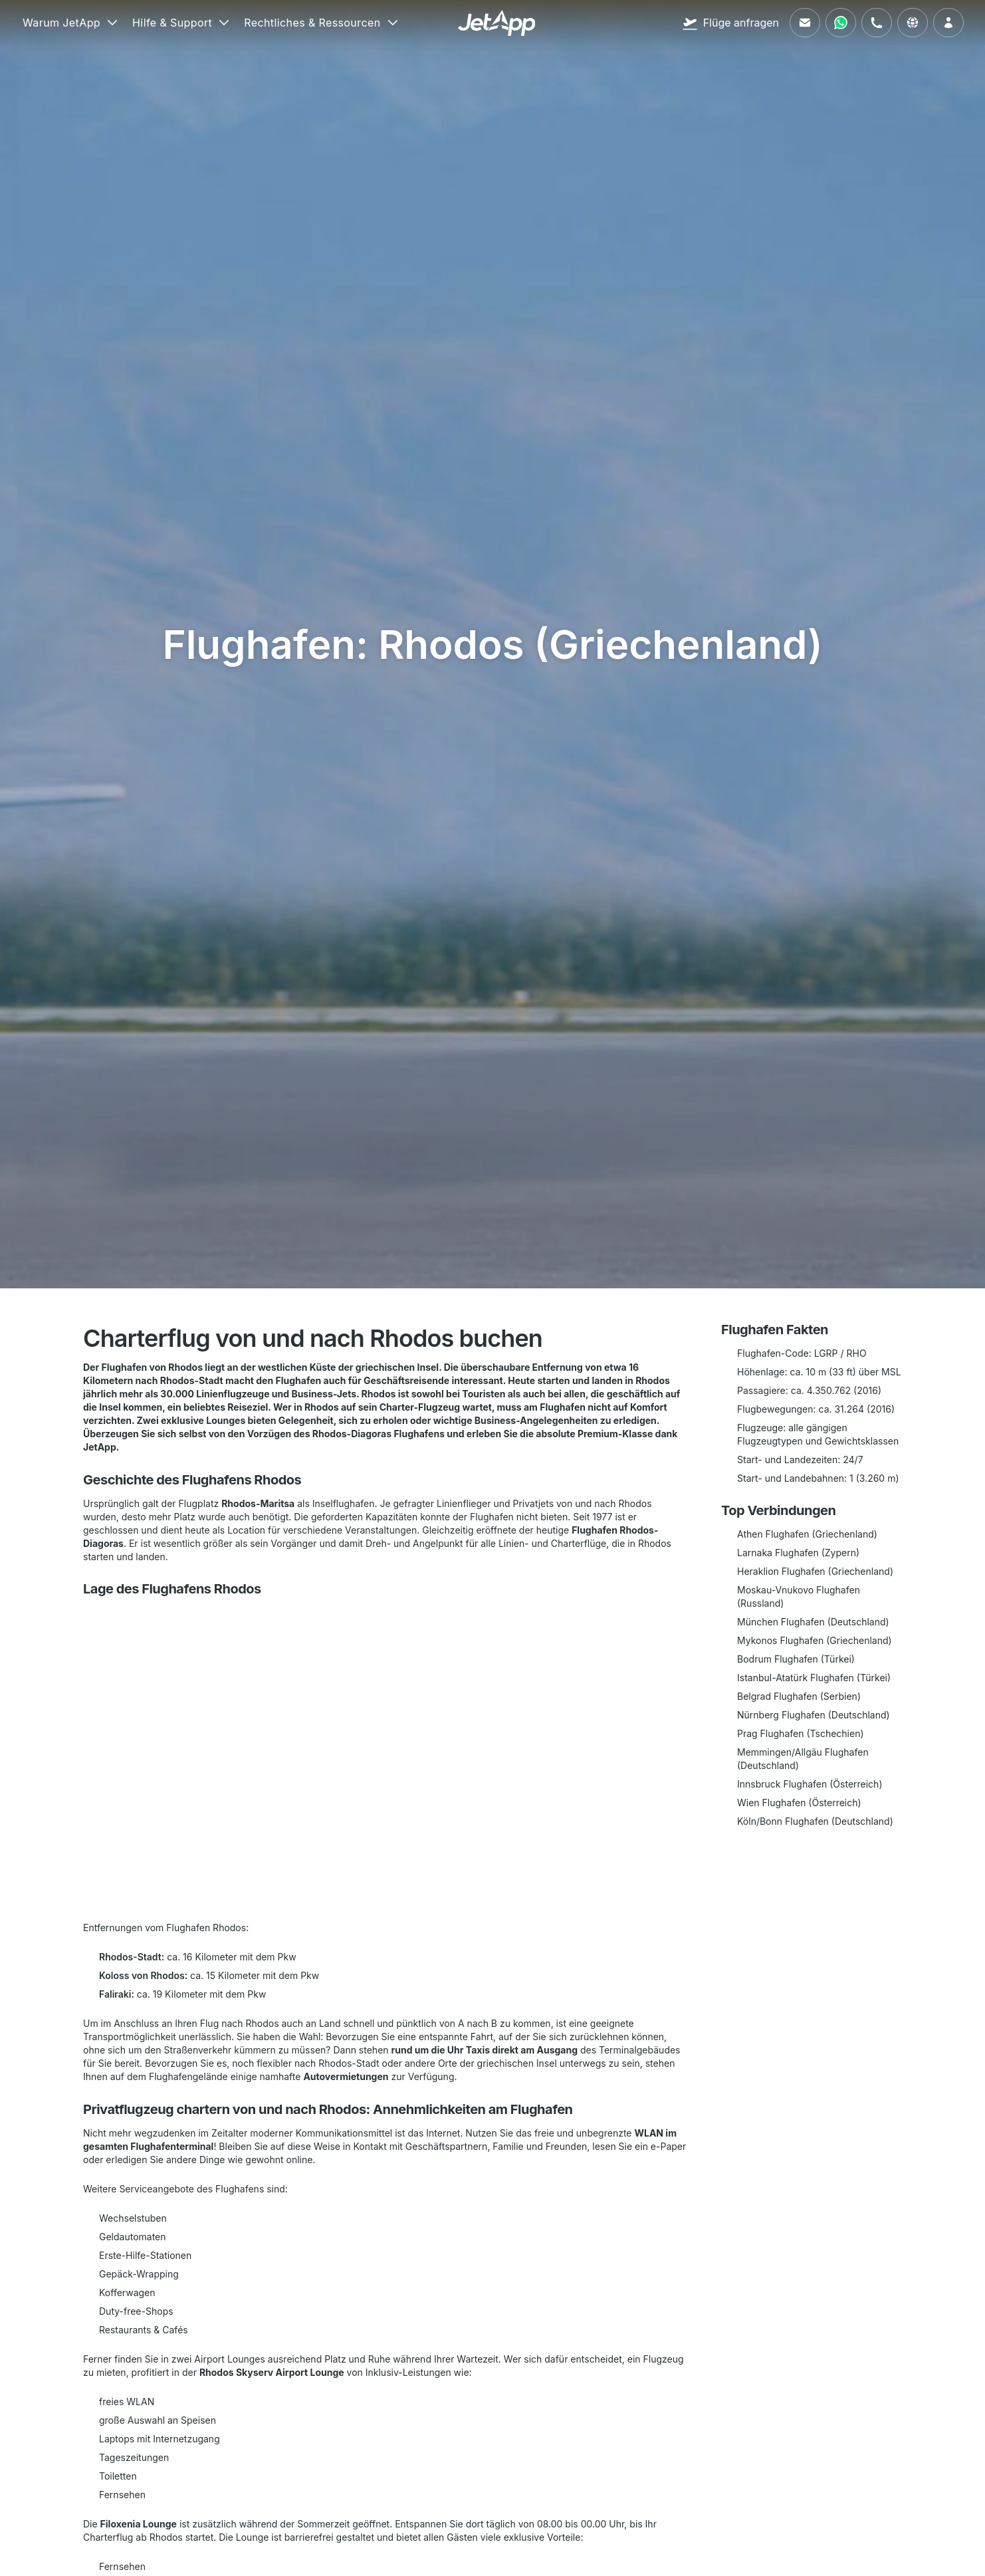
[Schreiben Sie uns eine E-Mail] (805, 22)
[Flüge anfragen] (730, 22)
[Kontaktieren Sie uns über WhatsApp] (840, 22)
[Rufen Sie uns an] (876, 22)
